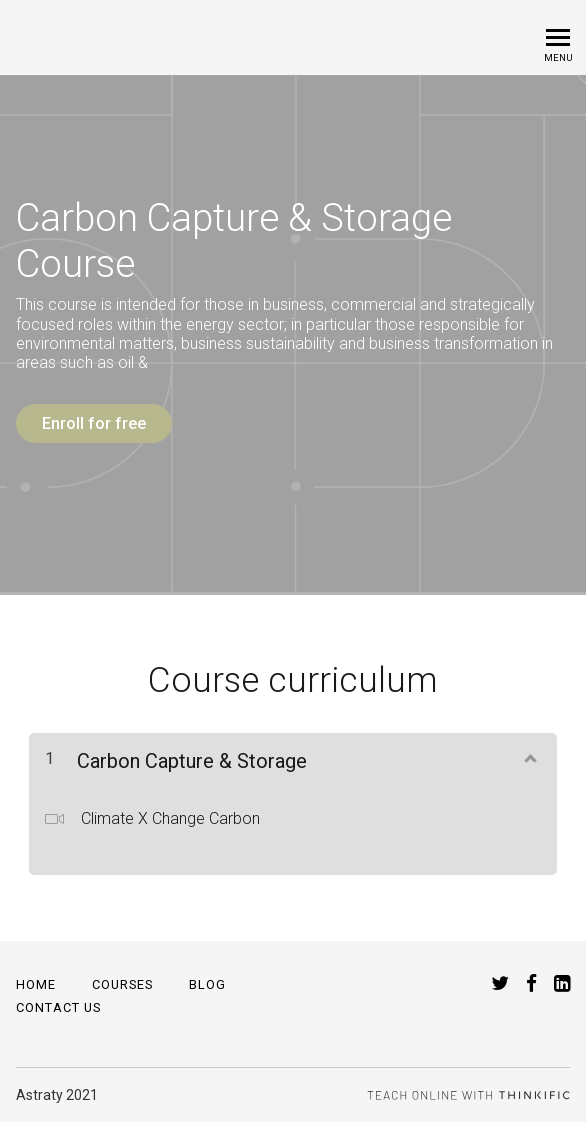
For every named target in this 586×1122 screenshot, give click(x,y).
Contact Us (58, 1007)
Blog (207, 984)
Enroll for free (94, 423)
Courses (122, 984)
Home (36, 984)
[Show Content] (529, 757)
